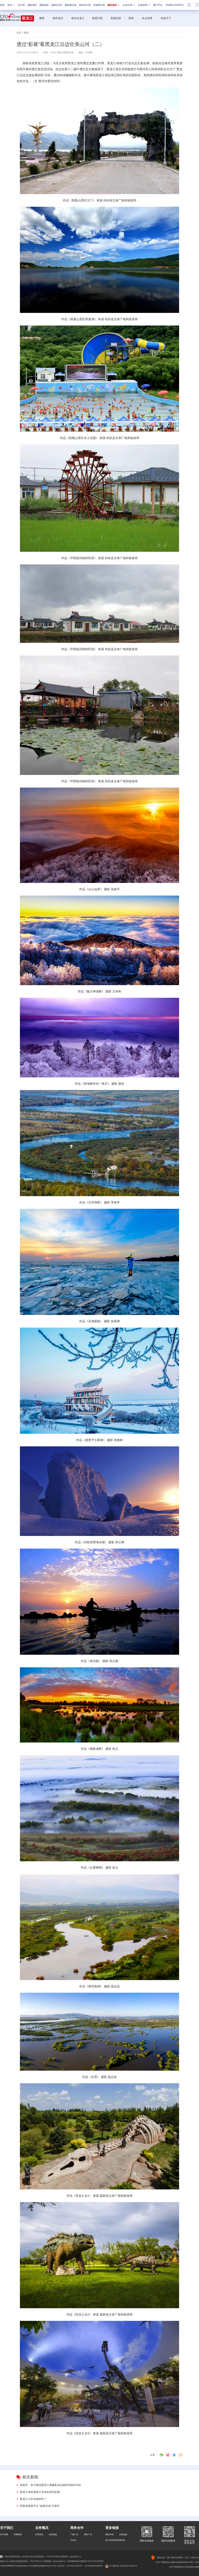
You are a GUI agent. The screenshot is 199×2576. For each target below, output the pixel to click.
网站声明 (109, 2534)
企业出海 (129, 5)
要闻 (41, 18)
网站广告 (88, 2534)
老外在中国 (85, 5)
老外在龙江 (77, 18)
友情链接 (123, 2534)
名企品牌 (147, 18)
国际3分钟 (56, 5)
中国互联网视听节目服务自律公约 (15, 2566)
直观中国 (97, 18)
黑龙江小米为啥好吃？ (33, 2499)
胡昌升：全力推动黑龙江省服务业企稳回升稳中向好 (50, 2485)
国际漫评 (32, 5)
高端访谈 (115, 18)
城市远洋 (113, 5)
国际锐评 (44, 5)
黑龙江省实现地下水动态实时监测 (40, 2492)
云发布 (73, 2540)
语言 (11, 5)
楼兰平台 (158, 5)
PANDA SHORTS (175, 5)
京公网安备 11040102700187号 (121, 2566)
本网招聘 (18, 2534)
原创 (131, 18)
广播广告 (74, 2534)
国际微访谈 (70, 5)
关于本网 (4, 2534)
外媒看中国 (99, 5)
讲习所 (21, 5)
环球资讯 (39, 2534)
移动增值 (53, 2534)
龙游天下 (166, 18)
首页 (2, 5)
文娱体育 (144, 5)
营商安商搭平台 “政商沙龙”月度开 (40, 2505)
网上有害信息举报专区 (115, 2540)
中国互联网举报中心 (11, 2556)
